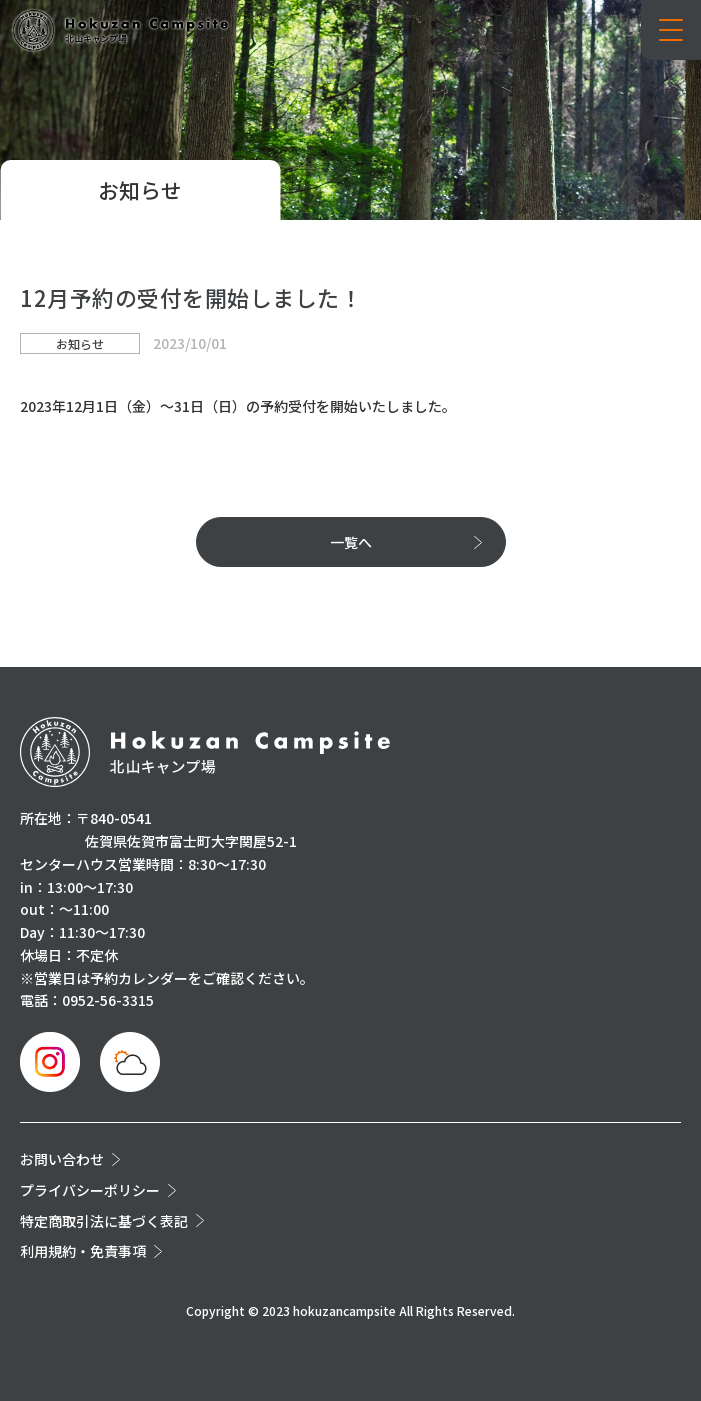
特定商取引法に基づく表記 (104, 1221)
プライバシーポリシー (90, 1190)
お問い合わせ (62, 1159)
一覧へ (351, 542)
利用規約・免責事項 (83, 1251)
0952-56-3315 (108, 1000)
